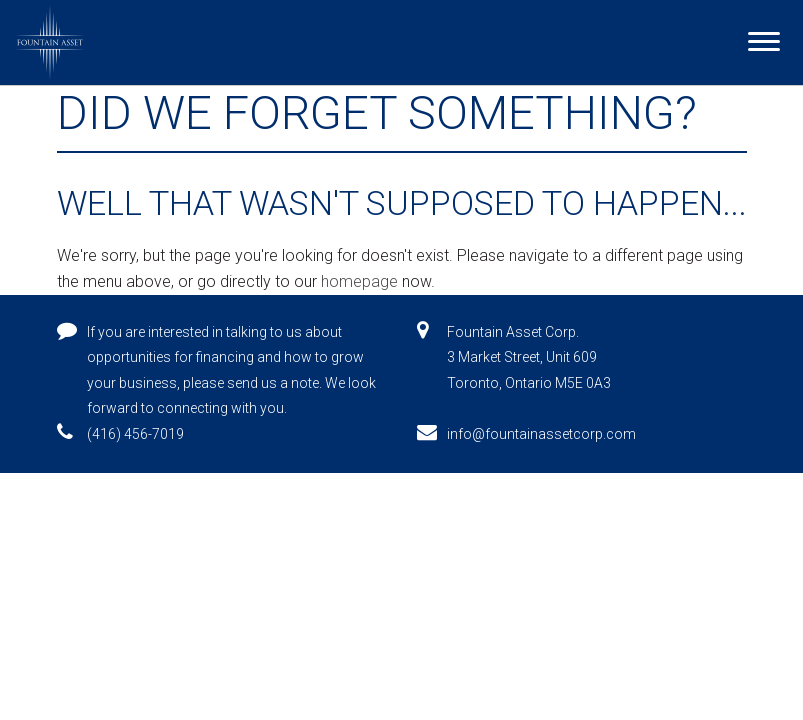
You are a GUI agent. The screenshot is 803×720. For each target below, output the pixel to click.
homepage (359, 281)
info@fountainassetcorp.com (541, 434)
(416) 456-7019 (135, 434)
